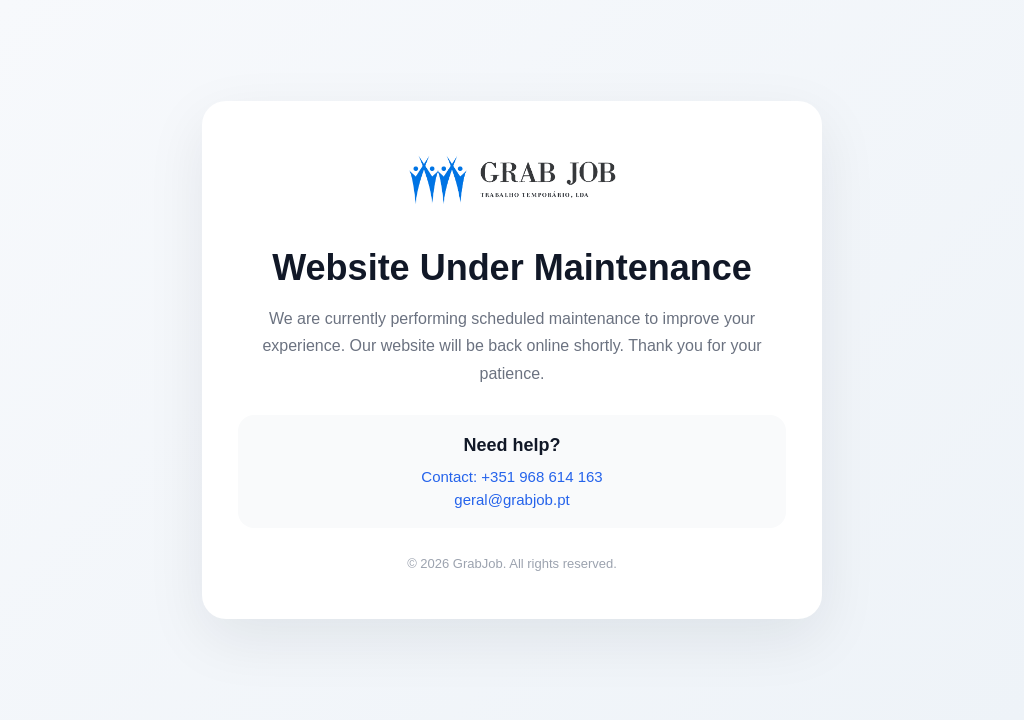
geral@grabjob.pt (511, 499)
